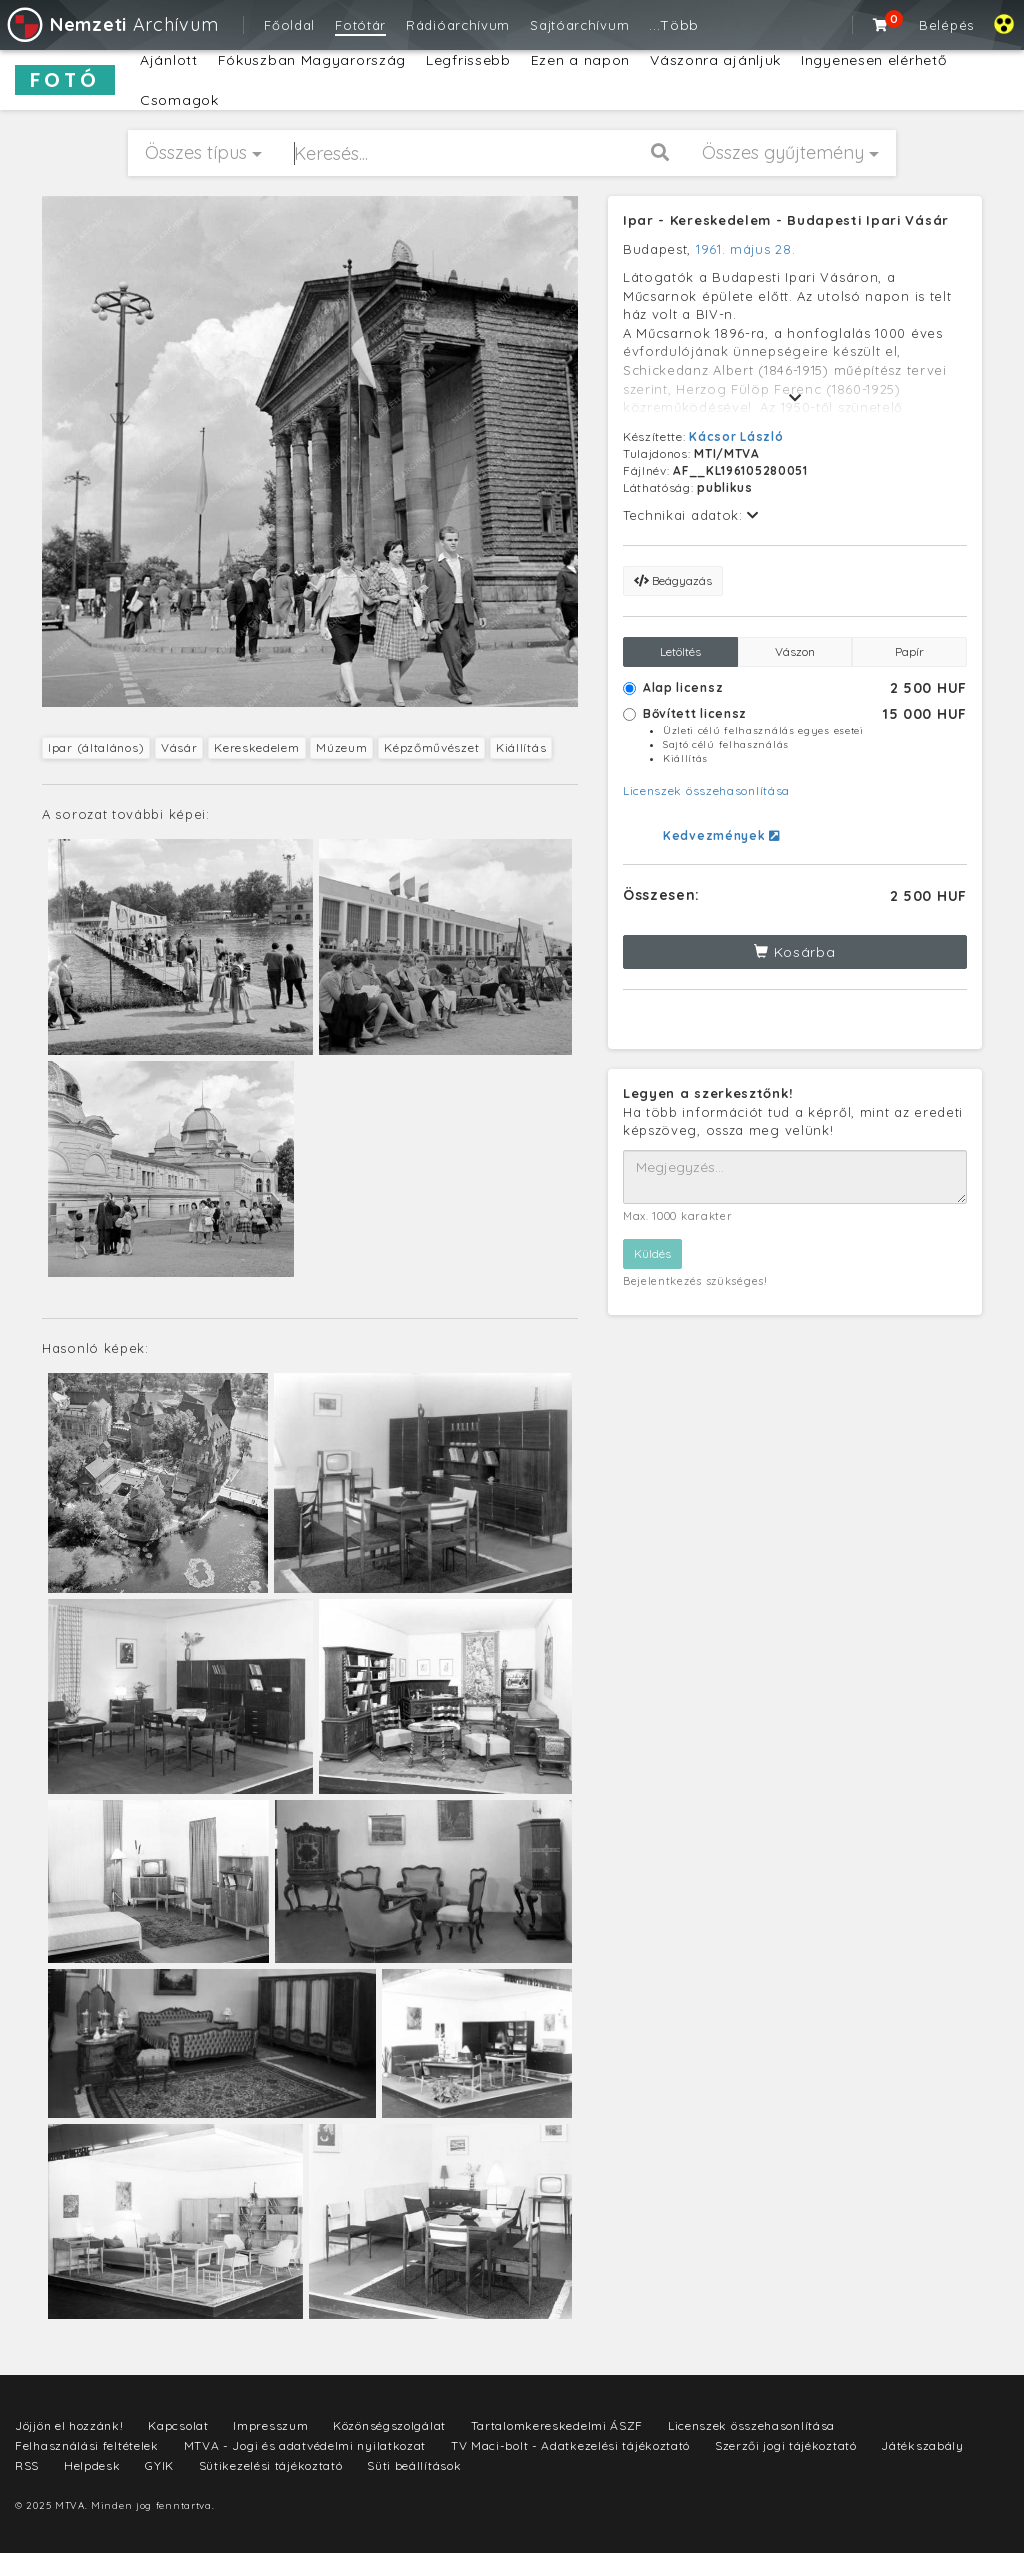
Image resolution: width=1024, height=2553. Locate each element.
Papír (909, 651)
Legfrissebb (468, 60)
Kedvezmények (721, 835)
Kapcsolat (178, 2425)
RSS (27, 2465)
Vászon (795, 651)
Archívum (111, 24)
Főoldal (289, 25)
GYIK (159, 2465)
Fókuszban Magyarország (312, 60)
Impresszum (270, 2425)
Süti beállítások (414, 2465)
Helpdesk (92, 2465)
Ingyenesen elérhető (873, 60)
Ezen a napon (580, 60)
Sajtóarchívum (579, 25)
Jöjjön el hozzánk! (69, 2425)
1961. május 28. (746, 249)
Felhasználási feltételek (87, 2445)
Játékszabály (922, 2445)
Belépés (946, 25)
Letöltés (680, 651)
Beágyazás (673, 580)
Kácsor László (736, 436)
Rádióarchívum (458, 25)
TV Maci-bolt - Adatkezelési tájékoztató (570, 2445)
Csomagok (179, 100)
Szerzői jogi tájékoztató (786, 2445)
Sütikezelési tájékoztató (271, 2465)
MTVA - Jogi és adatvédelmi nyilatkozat (305, 2445)
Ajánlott (169, 60)
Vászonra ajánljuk (715, 60)
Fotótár (360, 25)
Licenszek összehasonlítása (706, 790)
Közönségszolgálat (389, 2425)
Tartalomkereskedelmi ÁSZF (557, 2425)
